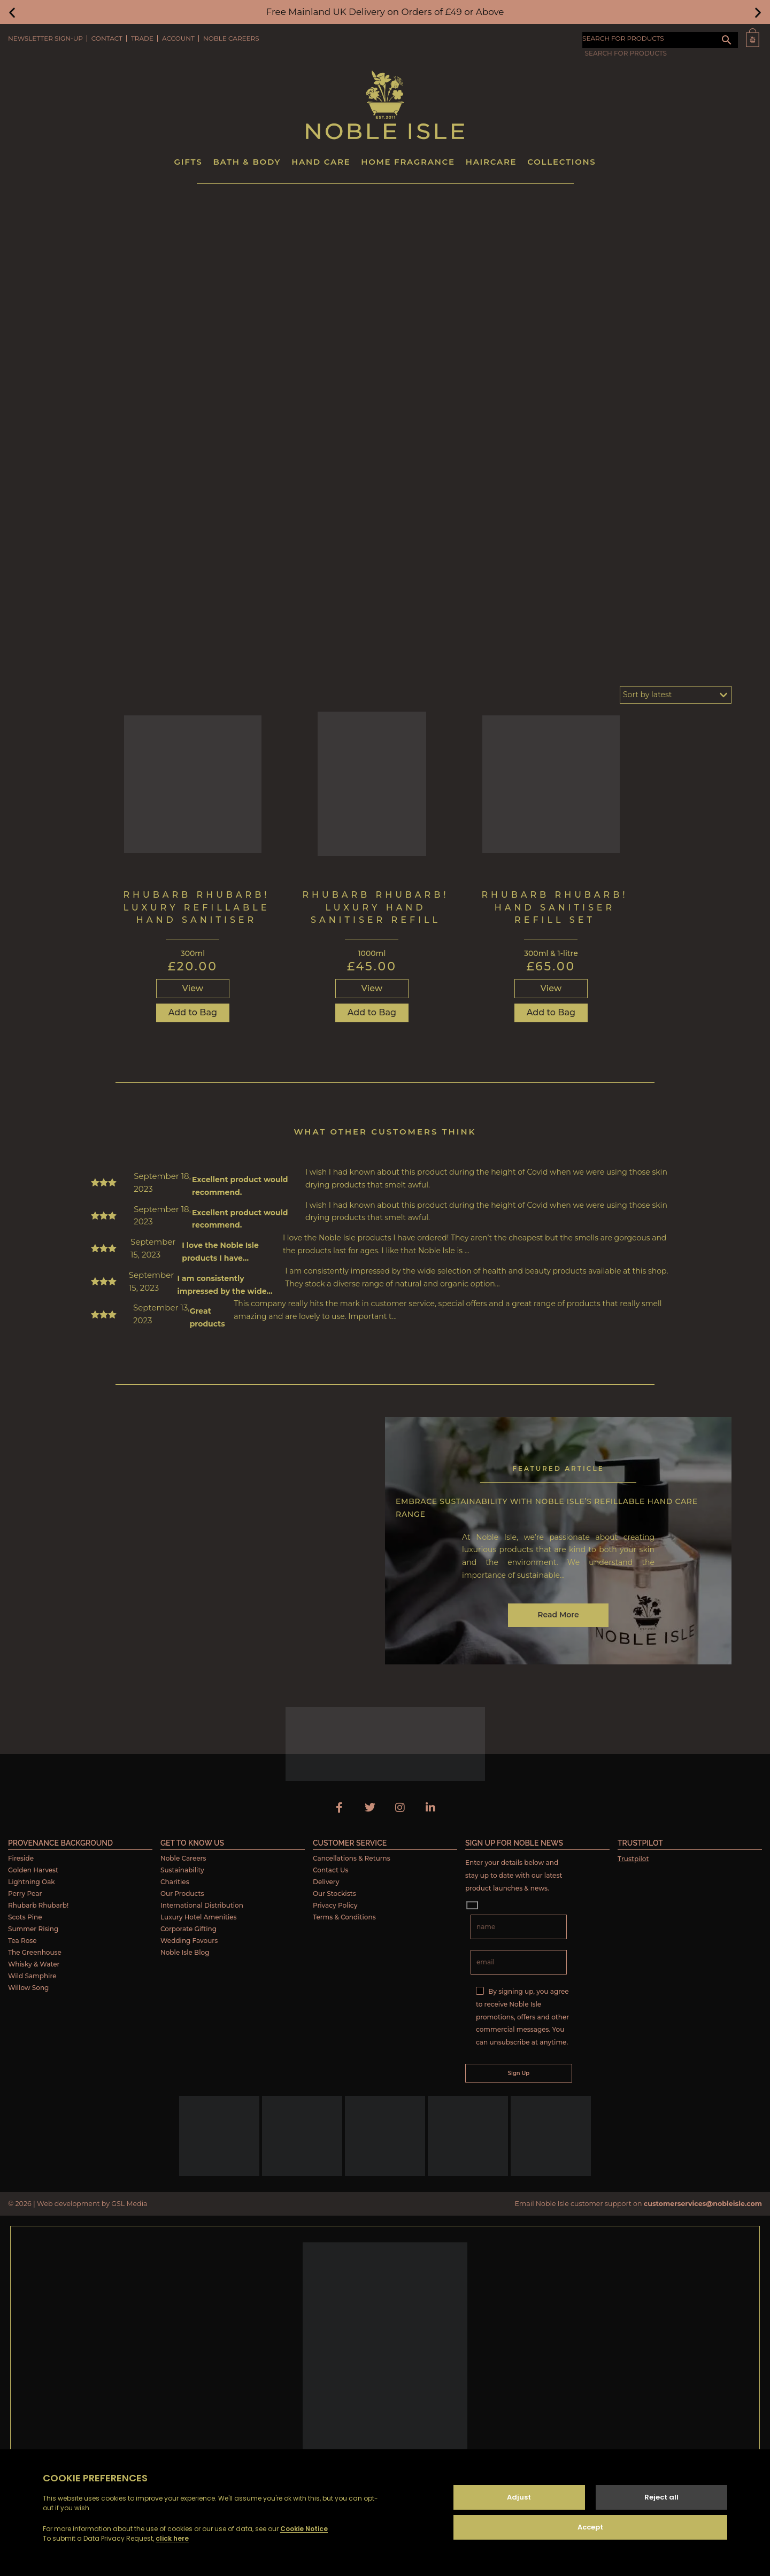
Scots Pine (25, 1917)
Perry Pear (25, 1893)
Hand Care (320, 162)
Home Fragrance (408, 162)
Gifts (188, 162)
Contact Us (331, 1870)
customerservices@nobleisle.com (703, 2204)
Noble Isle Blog (184, 1952)
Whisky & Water (33, 1964)
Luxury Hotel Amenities (198, 1917)
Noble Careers (231, 38)
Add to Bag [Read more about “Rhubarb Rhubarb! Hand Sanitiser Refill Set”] (551, 1012)
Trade (142, 38)
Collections (561, 162)
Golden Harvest (33, 1870)
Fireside (21, 1858)
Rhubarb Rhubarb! (38, 1905)
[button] (12, 12)
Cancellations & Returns (351, 1858)
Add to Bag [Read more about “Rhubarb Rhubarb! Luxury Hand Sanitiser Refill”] (372, 1012)
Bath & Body (247, 162)
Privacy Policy (335, 1905)
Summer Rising (33, 1929)
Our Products (182, 1893)
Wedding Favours (189, 1941)
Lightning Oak (31, 1882)
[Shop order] (676, 695)
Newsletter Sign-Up (45, 38)
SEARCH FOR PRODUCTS (623, 38)
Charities (174, 1882)
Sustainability (182, 1870)
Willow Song (28, 1988)
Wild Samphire (32, 1976)
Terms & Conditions (344, 1917)
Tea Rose (22, 1941)
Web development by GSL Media (92, 2204)
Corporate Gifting (188, 1929)
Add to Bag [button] (192, 1012)
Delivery (326, 1882)
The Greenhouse (34, 1952)
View (193, 988)
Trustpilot (633, 1859)
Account (178, 38)
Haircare (491, 162)
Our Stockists (334, 1893)
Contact (106, 38)
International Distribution (201, 1905)
